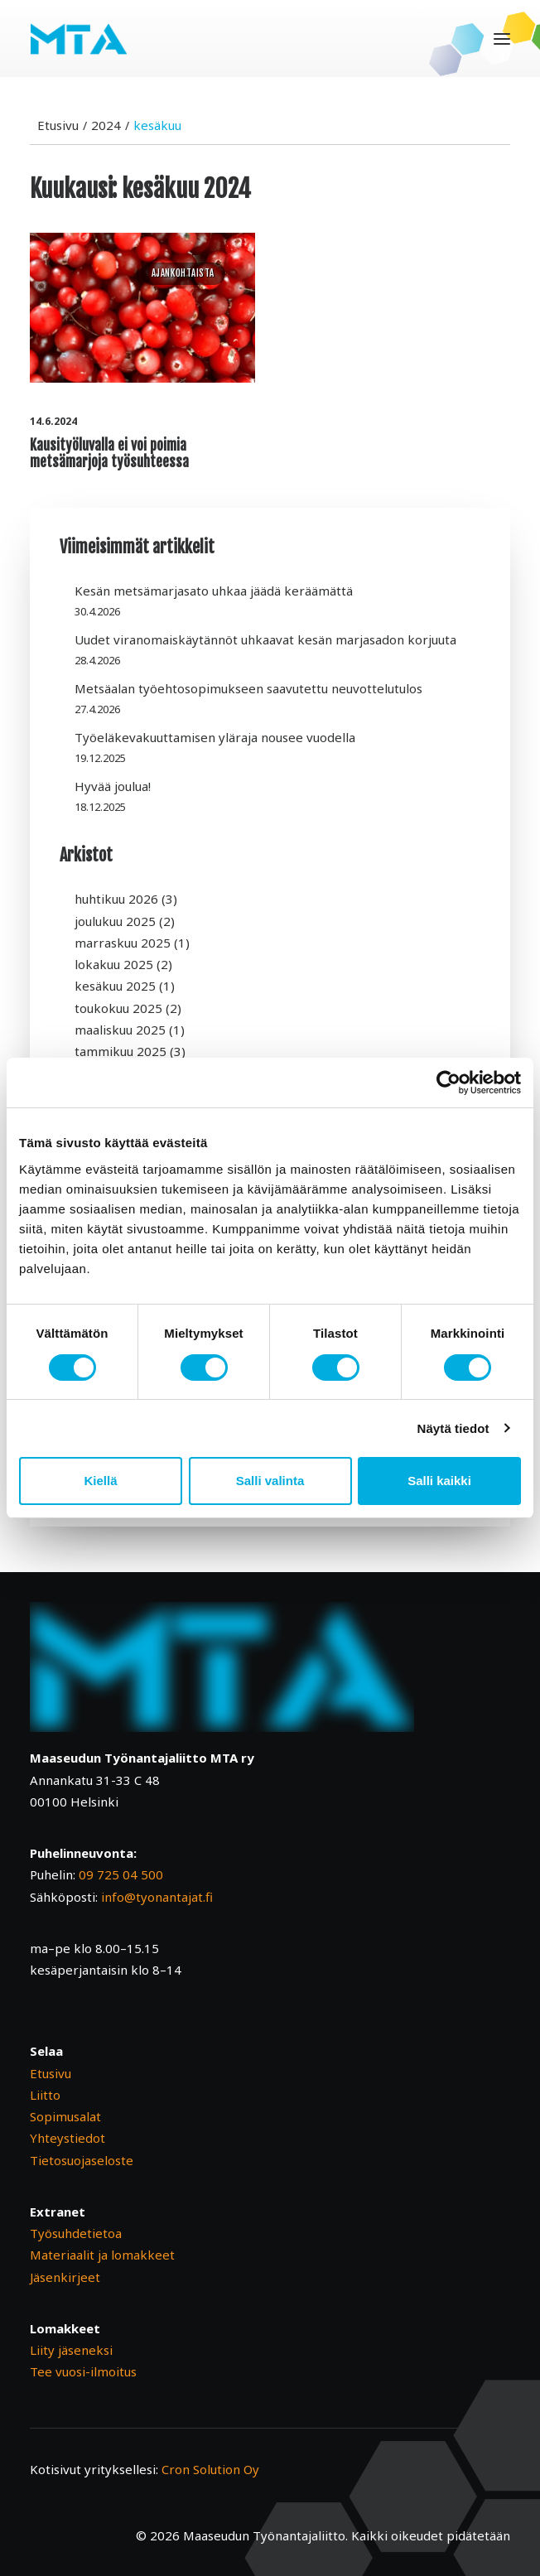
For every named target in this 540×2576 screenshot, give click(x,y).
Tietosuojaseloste (81, 2160)
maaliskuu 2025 (120, 1029)
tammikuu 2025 (120, 1051)
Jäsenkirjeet (65, 2277)
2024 (106, 125)
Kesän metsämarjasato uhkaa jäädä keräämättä (214, 590)
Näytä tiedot (453, 1428)
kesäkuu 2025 (115, 985)
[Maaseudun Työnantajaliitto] (79, 38)
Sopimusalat (65, 2116)
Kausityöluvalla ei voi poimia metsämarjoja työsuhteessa (109, 453)
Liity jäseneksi (71, 2350)
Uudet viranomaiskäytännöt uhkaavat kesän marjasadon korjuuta (265, 639)
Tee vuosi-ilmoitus (83, 2371)
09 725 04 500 (121, 1874)
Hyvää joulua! (113, 786)
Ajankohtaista (183, 273)
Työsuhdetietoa (76, 2233)
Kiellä (100, 1481)
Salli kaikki (439, 1481)
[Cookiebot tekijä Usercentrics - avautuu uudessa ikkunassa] (448, 1082)
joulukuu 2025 (115, 921)
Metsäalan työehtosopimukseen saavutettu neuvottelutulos (248, 688)
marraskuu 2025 (123, 942)
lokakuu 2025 (114, 964)
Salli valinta (270, 1481)
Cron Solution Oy (210, 2469)
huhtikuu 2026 (116, 898)
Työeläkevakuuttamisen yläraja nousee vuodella (215, 737)
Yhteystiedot (67, 2138)
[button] (502, 39)
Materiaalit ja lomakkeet (102, 2254)
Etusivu (58, 125)
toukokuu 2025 (118, 1008)
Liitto (45, 2094)
